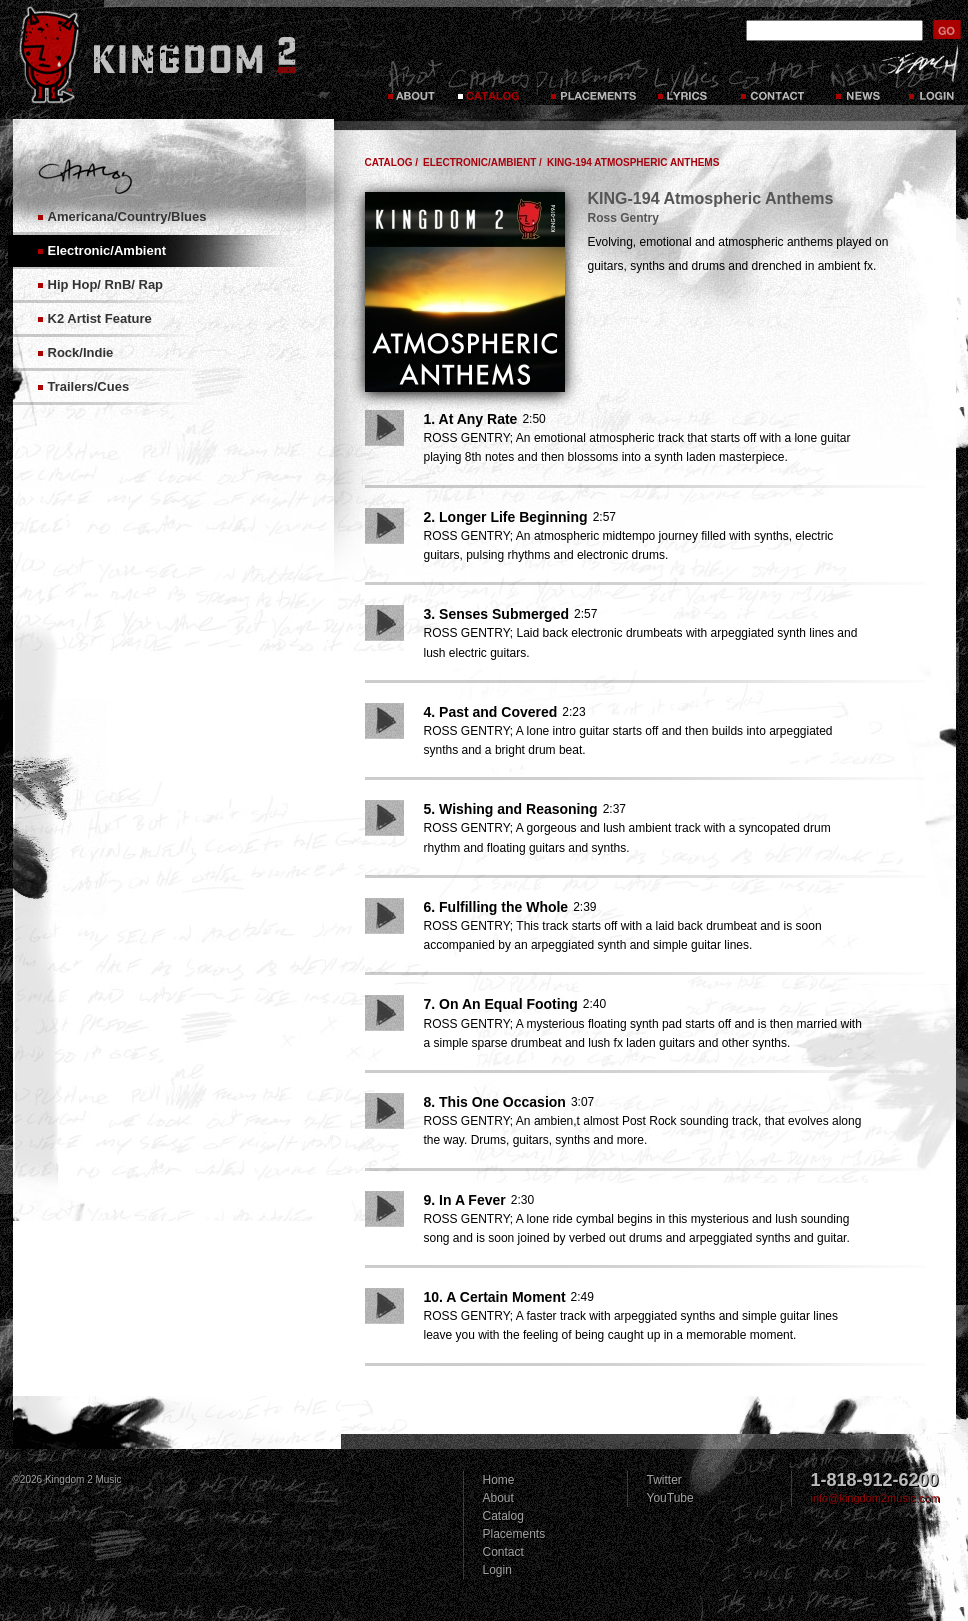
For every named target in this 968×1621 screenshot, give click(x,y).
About (498, 1498)
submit (947, 29)
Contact (775, 80)
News (857, 80)
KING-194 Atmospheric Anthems (633, 162)
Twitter (664, 1480)
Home (499, 1480)
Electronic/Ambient (107, 250)
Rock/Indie (81, 352)
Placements (591, 80)
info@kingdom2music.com (875, 1498)
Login (497, 1570)
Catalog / (392, 162)
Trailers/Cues (89, 386)
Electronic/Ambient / (482, 162)
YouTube (670, 1498)
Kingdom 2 (184, 55)
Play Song (384, 428)
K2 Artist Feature (100, 318)
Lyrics (688, 80)
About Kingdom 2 (413, 80)
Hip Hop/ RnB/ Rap (106, 284)
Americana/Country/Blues (127, 216)
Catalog (488, 80)
